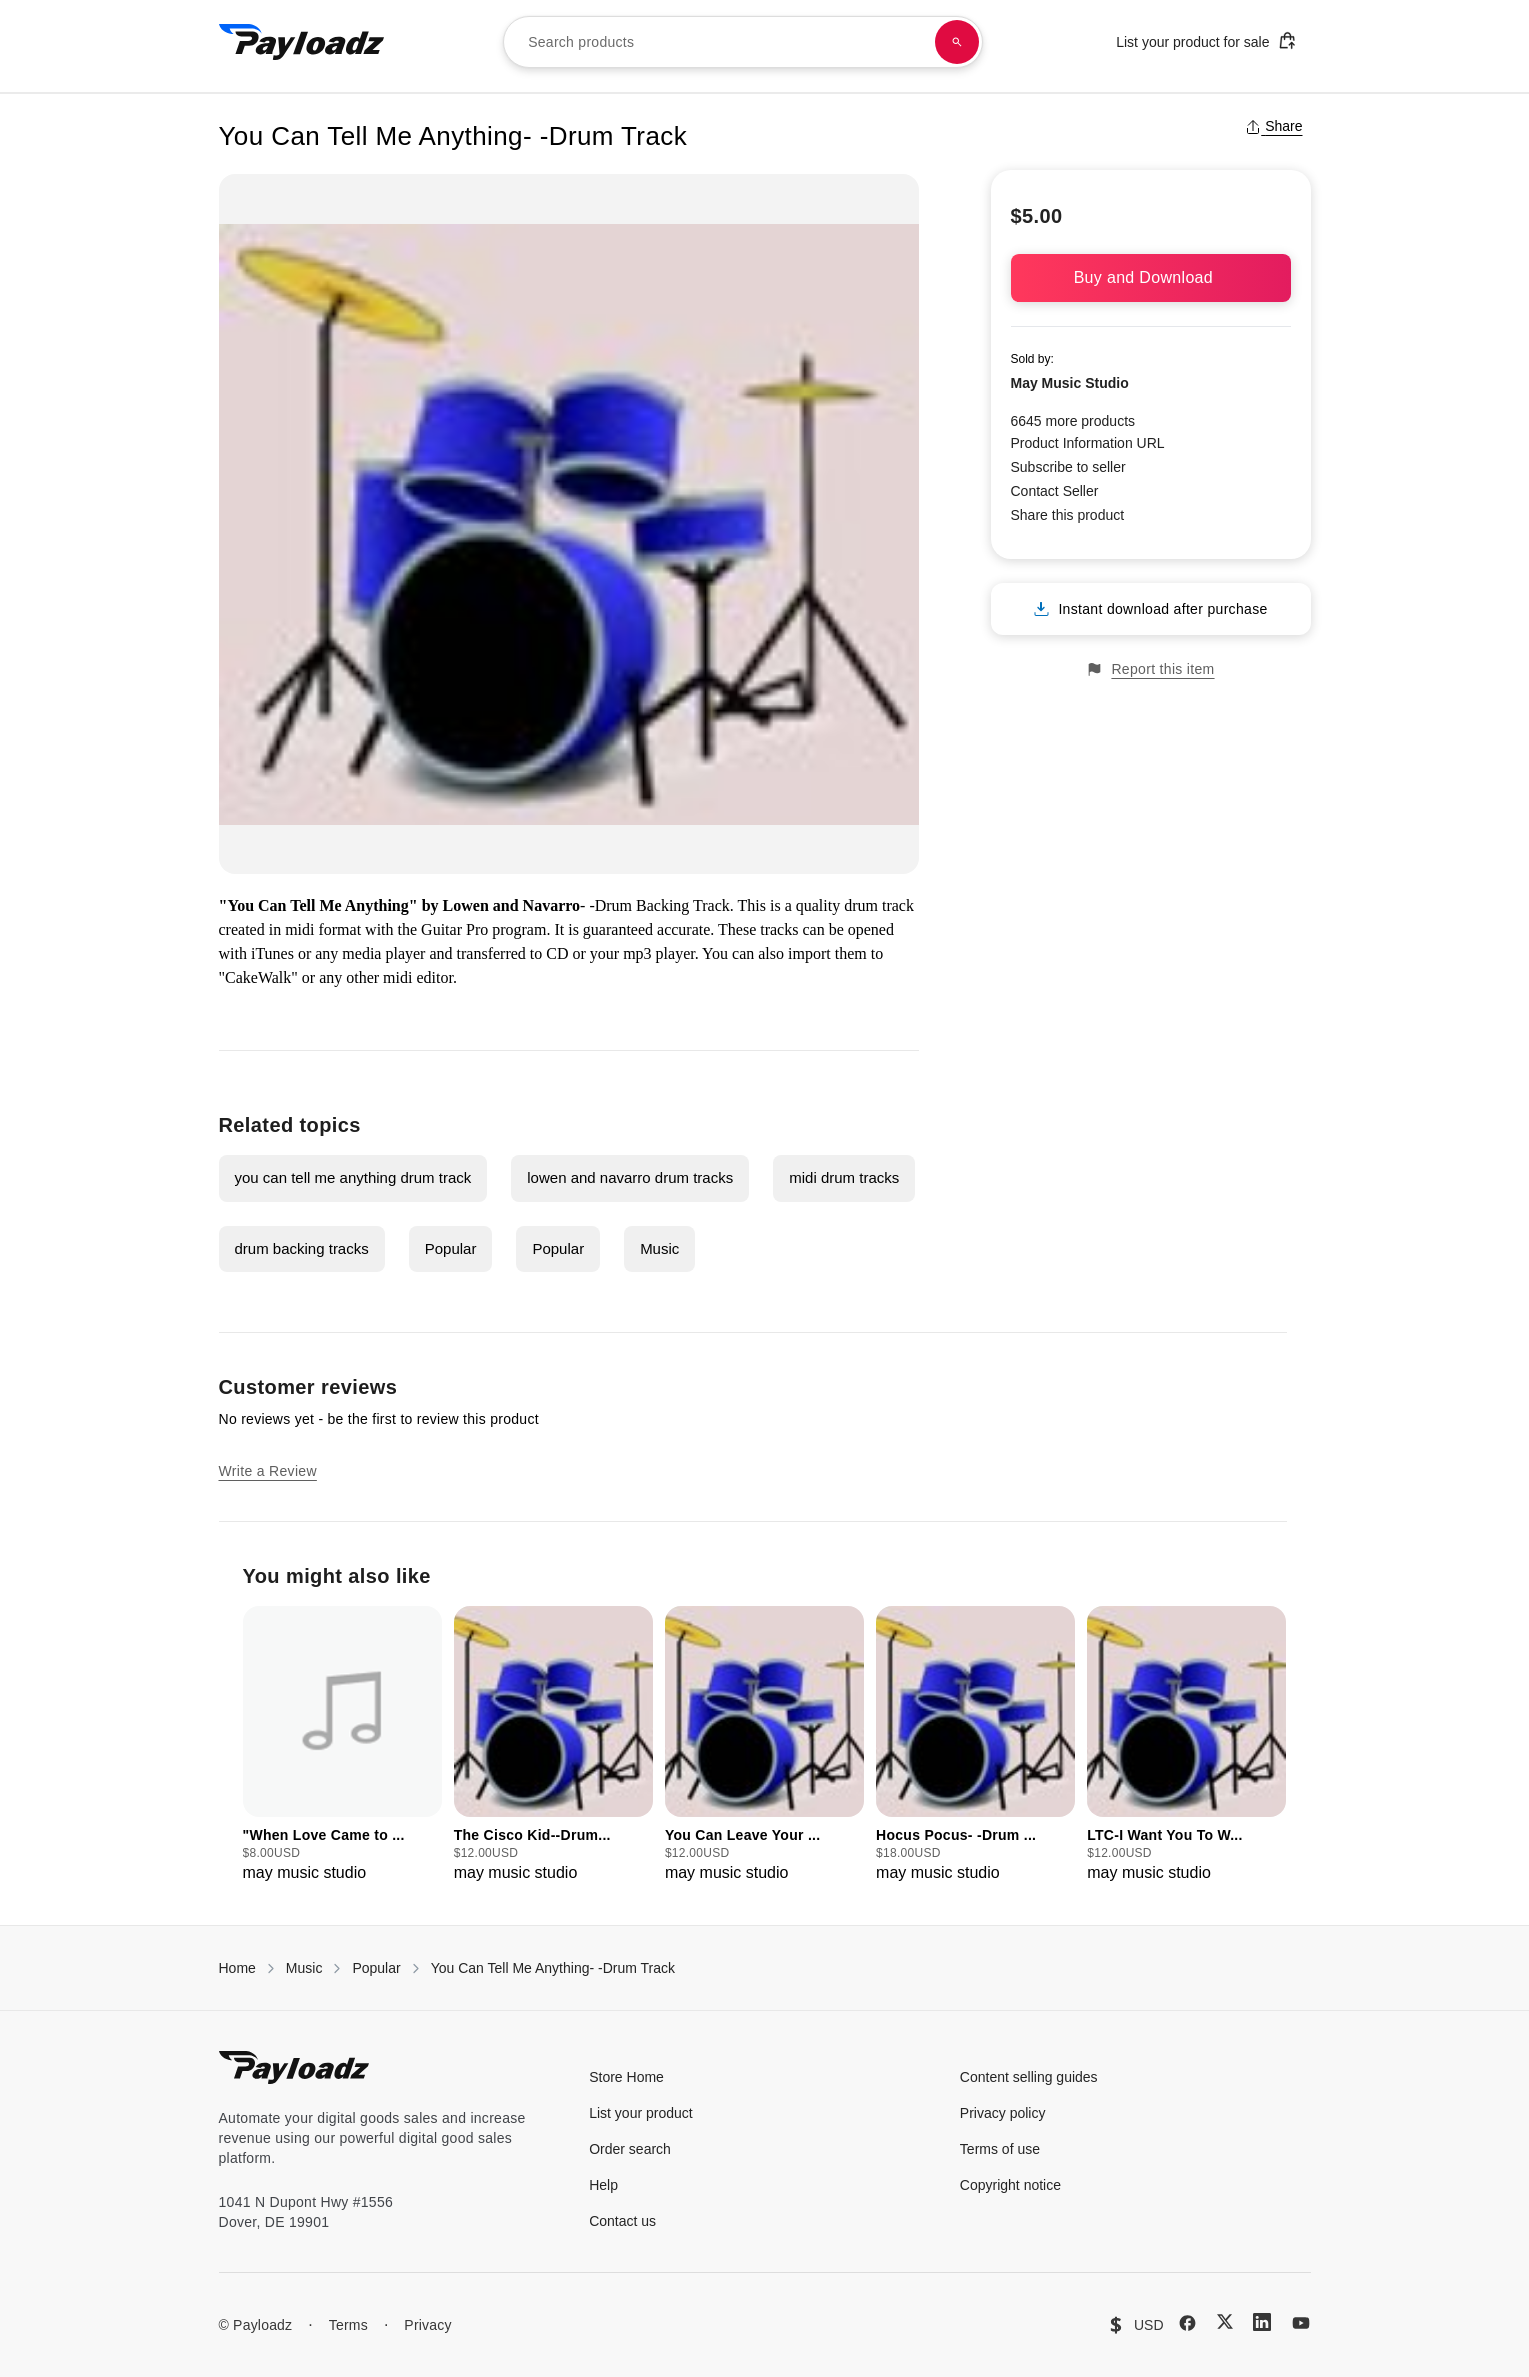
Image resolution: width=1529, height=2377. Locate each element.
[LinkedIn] (1262, 2322)
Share (1273, 126)
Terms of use (1000, 2149)
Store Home (626, 2077)
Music (659, 1248)
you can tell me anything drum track (353, 1177)
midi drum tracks (844, 1177)
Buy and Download (1151, 277)
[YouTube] (1301, 2323)
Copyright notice (1010, 2185)
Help (603, 2185)
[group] (342, 1745)
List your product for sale (1206, 40)
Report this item (1150, 669)
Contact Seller (1055, 491)
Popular (451, 1248)
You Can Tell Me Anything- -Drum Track (553, 1968)
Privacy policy (1003, 2113)
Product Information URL (1088, 443)
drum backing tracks (302, 1248)
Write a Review (268, 1471)
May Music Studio (1070, 383)
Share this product (1068, 515)
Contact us (622, 2221)
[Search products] (957, 42)
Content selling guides (1029, 2077)
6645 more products (1073, 421)
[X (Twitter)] (1225, 2321)
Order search (630, 2149)
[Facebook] (1187, 2323)
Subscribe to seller (1068, 467)
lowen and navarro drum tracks (630, 1177)
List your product (641, 2113)
